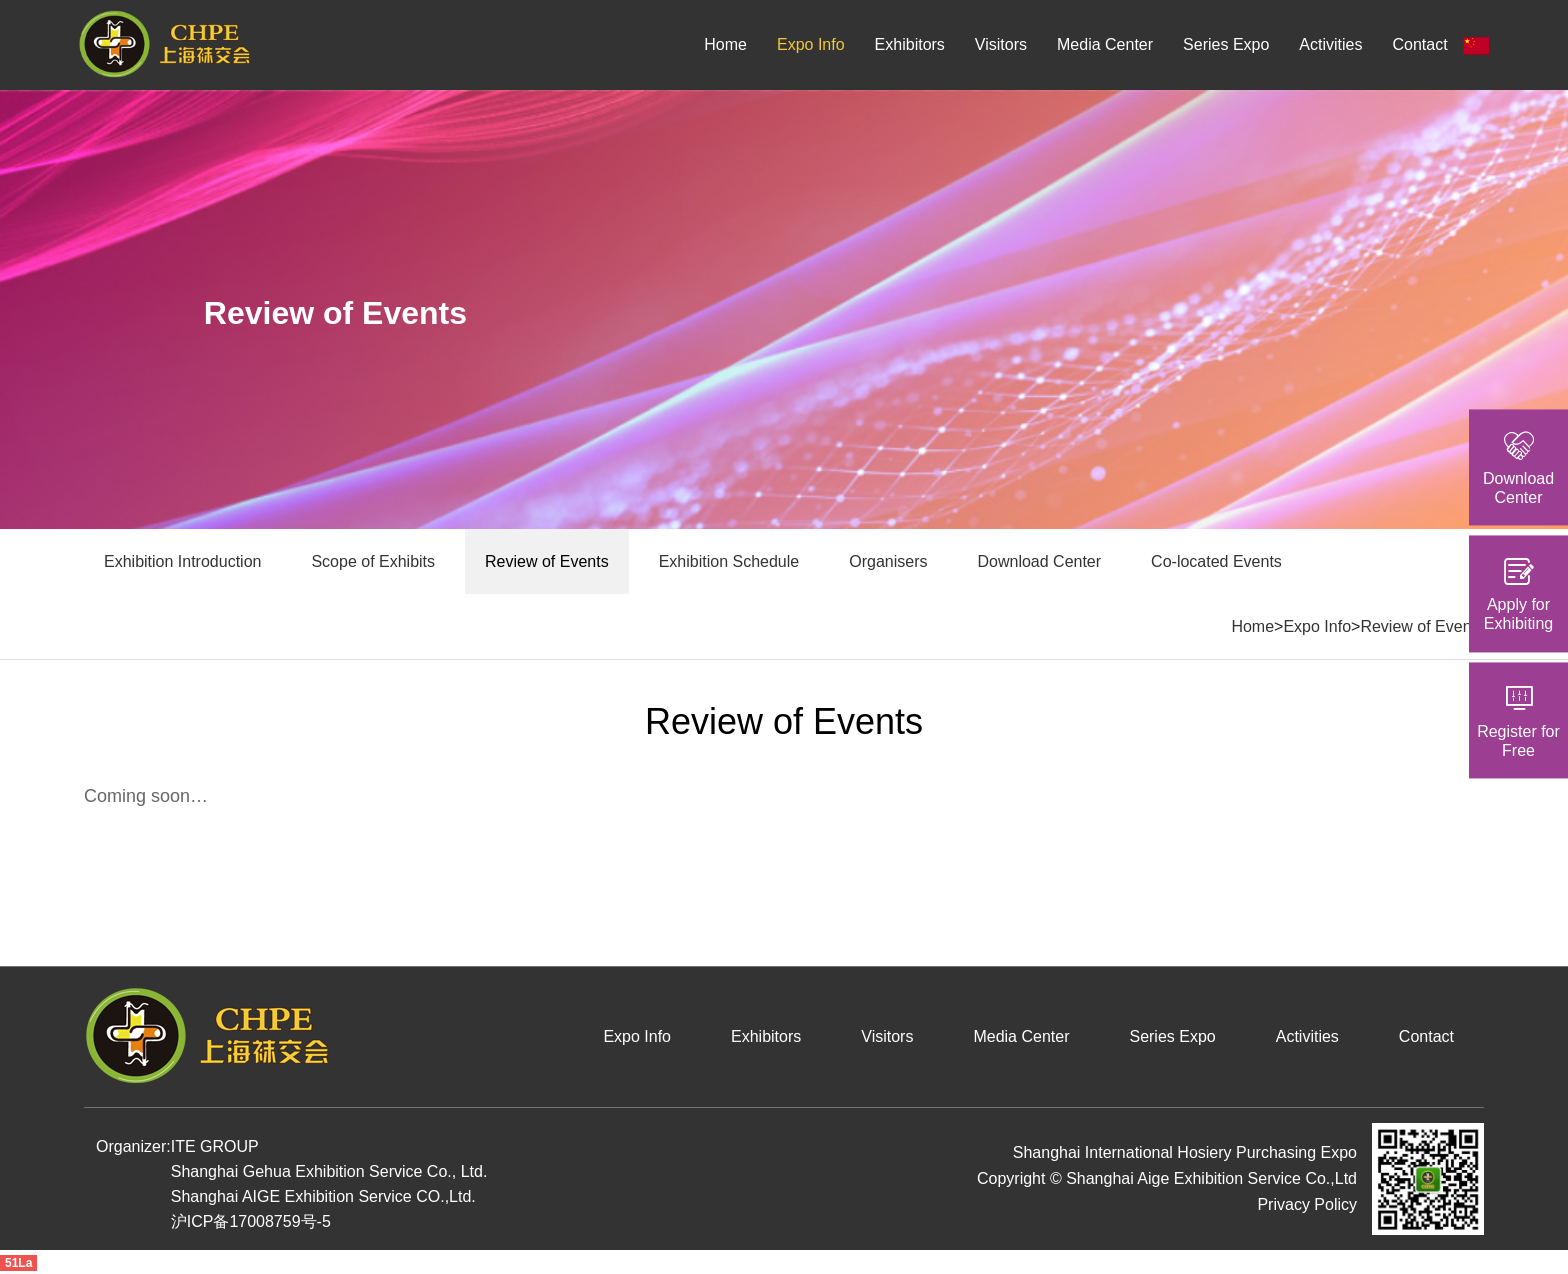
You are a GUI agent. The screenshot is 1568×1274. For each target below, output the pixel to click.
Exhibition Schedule (729, 561)
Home (725, 44)
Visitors (1001, 44)
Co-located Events (1216, 561)
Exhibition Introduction (182, 561)
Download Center (1039, 561)
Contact (1419, 44)
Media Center (1105, 44)
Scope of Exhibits (373, 561)
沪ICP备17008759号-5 (251, 1221)
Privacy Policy (1307, 1204)
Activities (1330, 44)
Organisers (888, 561)
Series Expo (1226, 44)
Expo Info (811, 44)
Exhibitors (910, 44)
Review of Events (547, 561)
